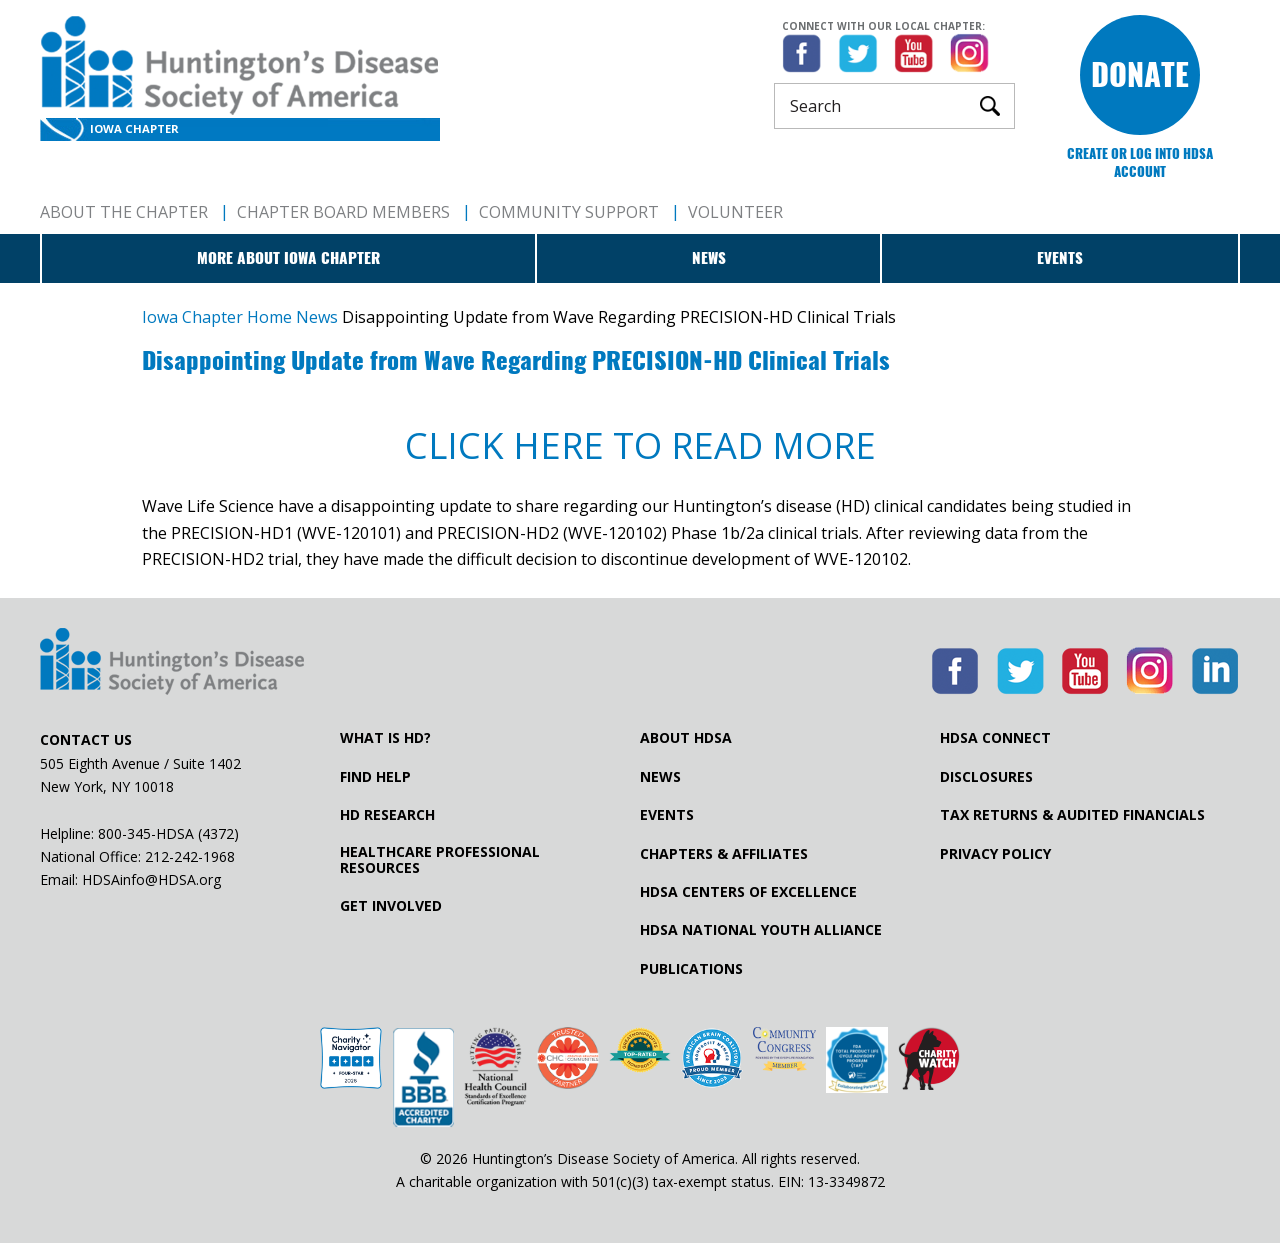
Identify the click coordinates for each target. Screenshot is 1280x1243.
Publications (691, 969)
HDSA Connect (995, 738)
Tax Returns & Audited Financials (1072, 815)
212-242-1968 (190, 856)
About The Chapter (124, 212)
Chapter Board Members (343, 212)
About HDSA (686, 738)
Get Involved (391, 906)
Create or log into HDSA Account (1140, 162)
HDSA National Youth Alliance (761, 930)
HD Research (387, 815)
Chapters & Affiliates (724, 854)
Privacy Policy (995, 854)
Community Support (569, 212)
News (709, 258)
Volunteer (735, 212)
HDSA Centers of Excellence (748, 892)
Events (1060, 258)
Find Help (375, 777)
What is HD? (385, 738)
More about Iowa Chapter (288, 258)
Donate (1140, 74)
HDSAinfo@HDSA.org (151, 879)
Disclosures (986, 777)
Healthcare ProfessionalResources (440, 860)
